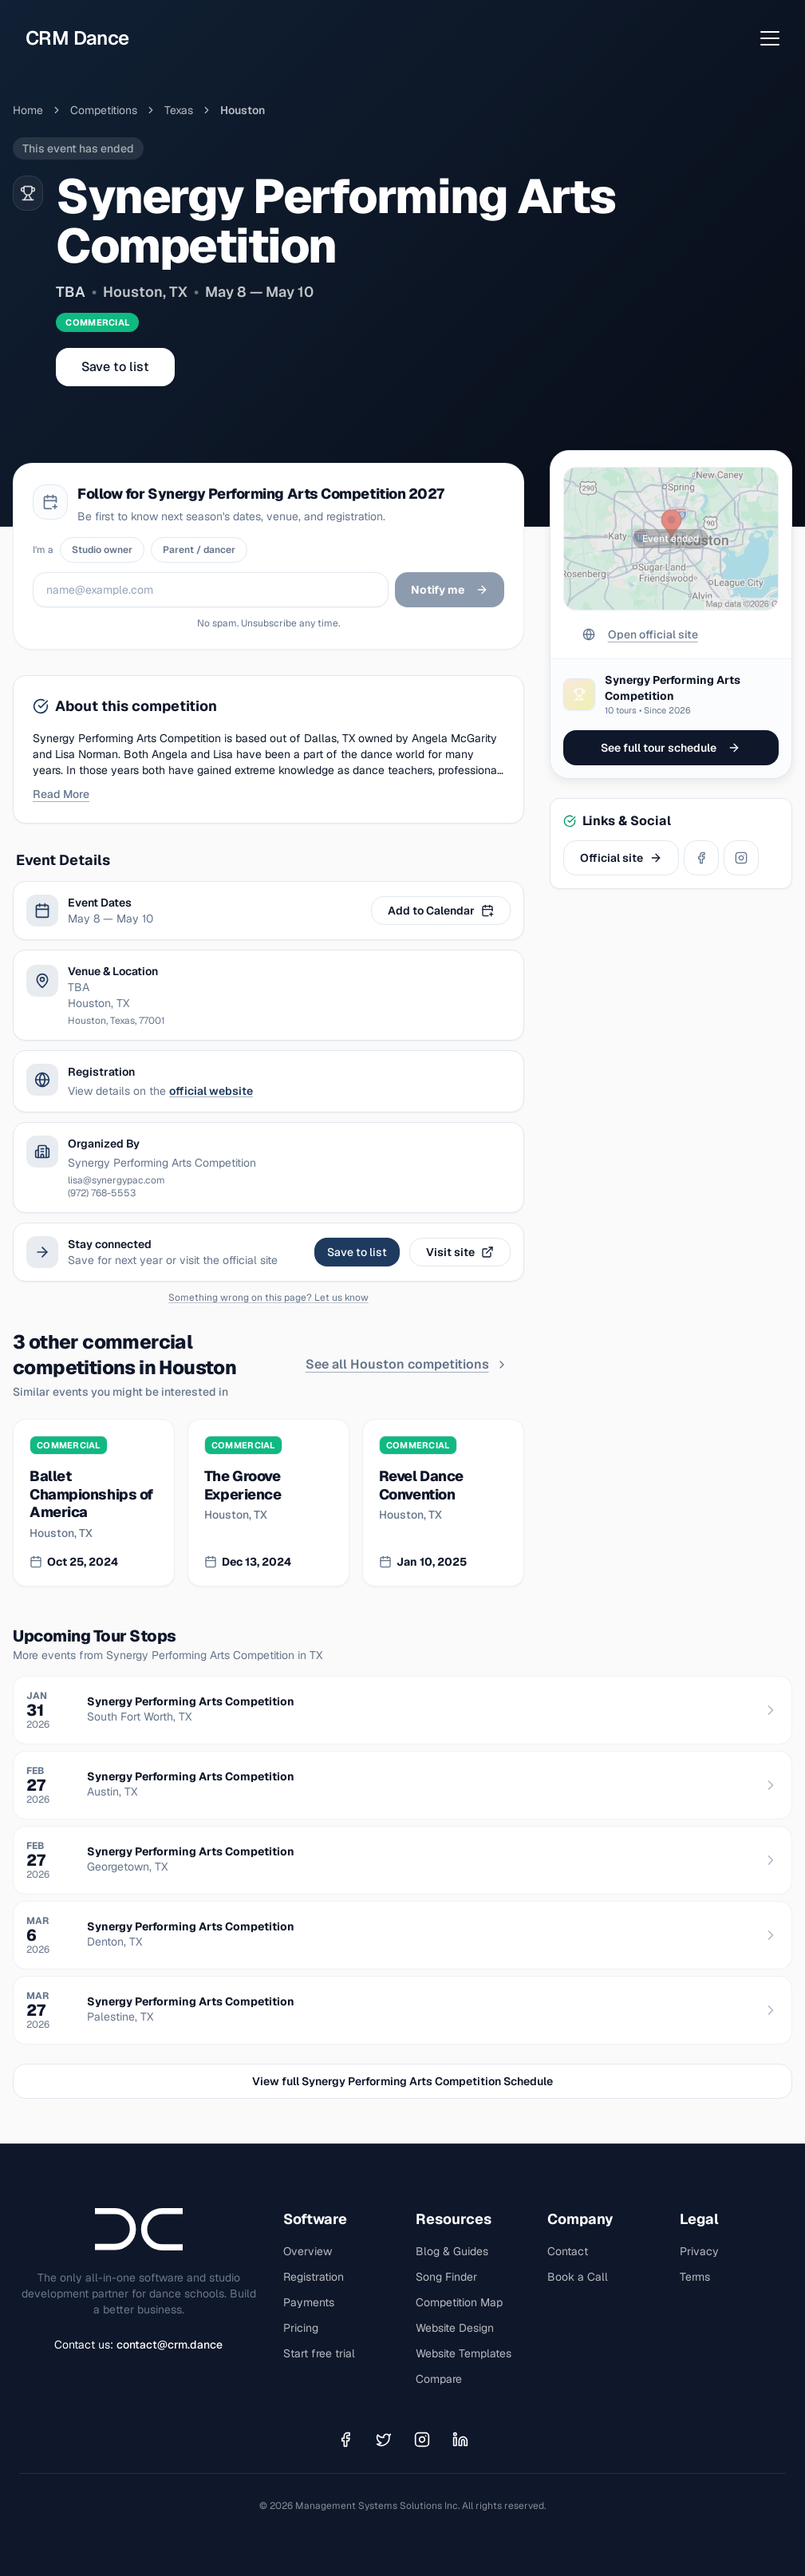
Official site (621, 858)
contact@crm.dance (169, 2344)
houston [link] (242, 110)
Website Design (455, 2328)
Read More (61, 794)
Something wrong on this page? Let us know (268, 1297)
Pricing (300, 2328)
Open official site (640, 634)
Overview (307, 2251)
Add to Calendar (441, 910)
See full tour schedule (670, 748)
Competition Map (459, 2302)
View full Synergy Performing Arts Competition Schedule (402, 2081)
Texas (178, 110)
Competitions (103, 110)
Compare (439, 2379)
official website (211, 1091)
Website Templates (463, 2353)
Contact (567, 2251)
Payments (308, 2302)
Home (28, 110)
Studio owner (102, 549)
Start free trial (319, 2353)
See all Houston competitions (407, 1364)
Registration (313, 2277)
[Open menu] (769, 38)
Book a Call (577, 2277)
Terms (695, 2277)
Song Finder (446, 2277)
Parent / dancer (199, 549)
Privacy (699, 2251)
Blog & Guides (452, 2251)
